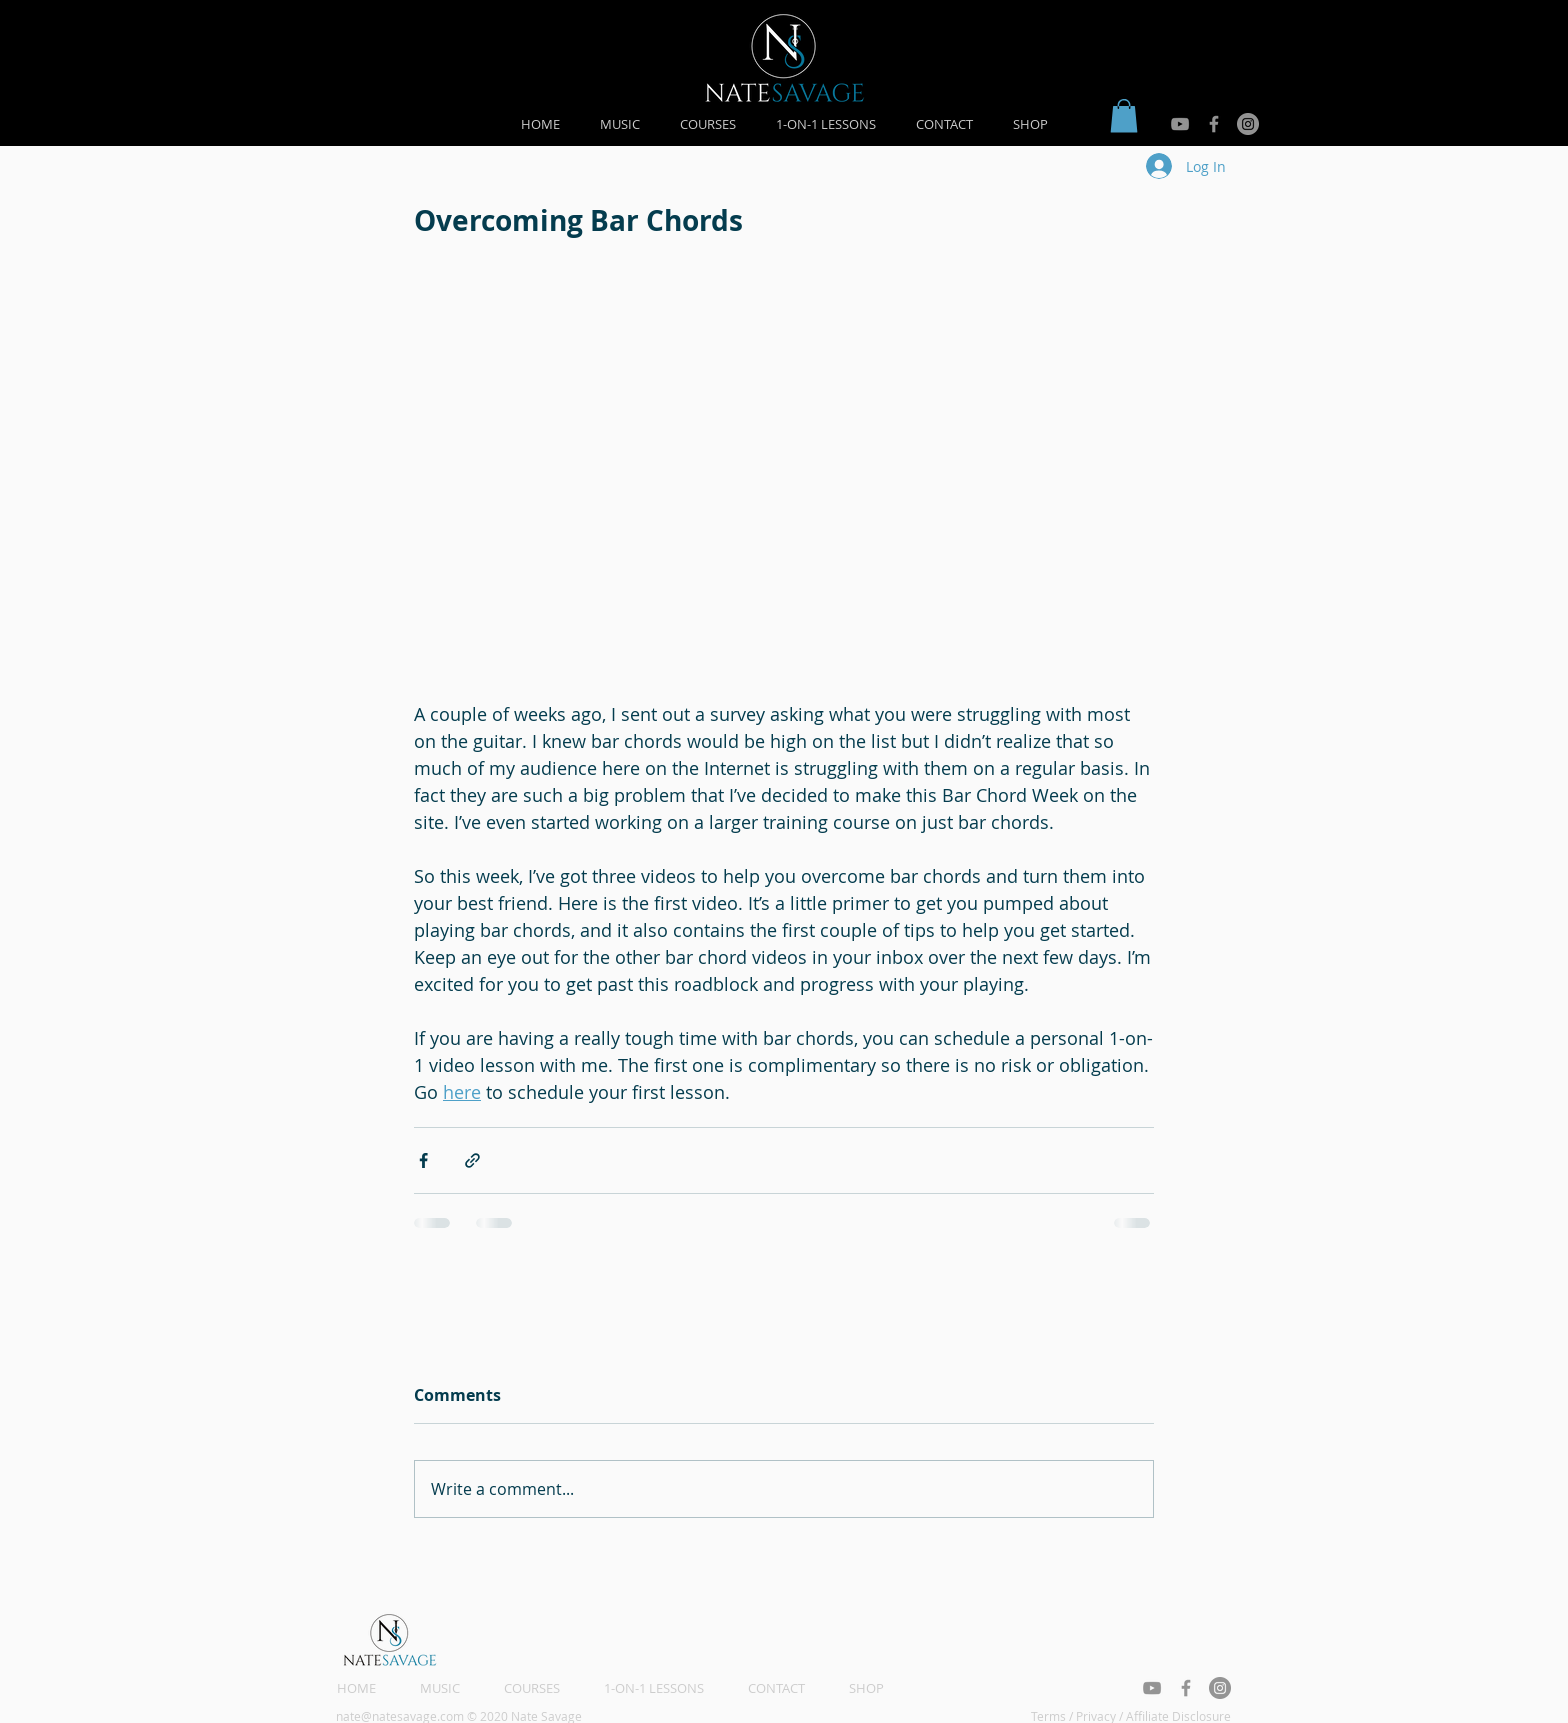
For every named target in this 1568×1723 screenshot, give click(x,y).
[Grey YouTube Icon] (1180, 124)
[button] (1124, 115)
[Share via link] (472, 1160)
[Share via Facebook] (423, 1160)
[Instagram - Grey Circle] (1248, 124)
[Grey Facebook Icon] (1214, 124)
